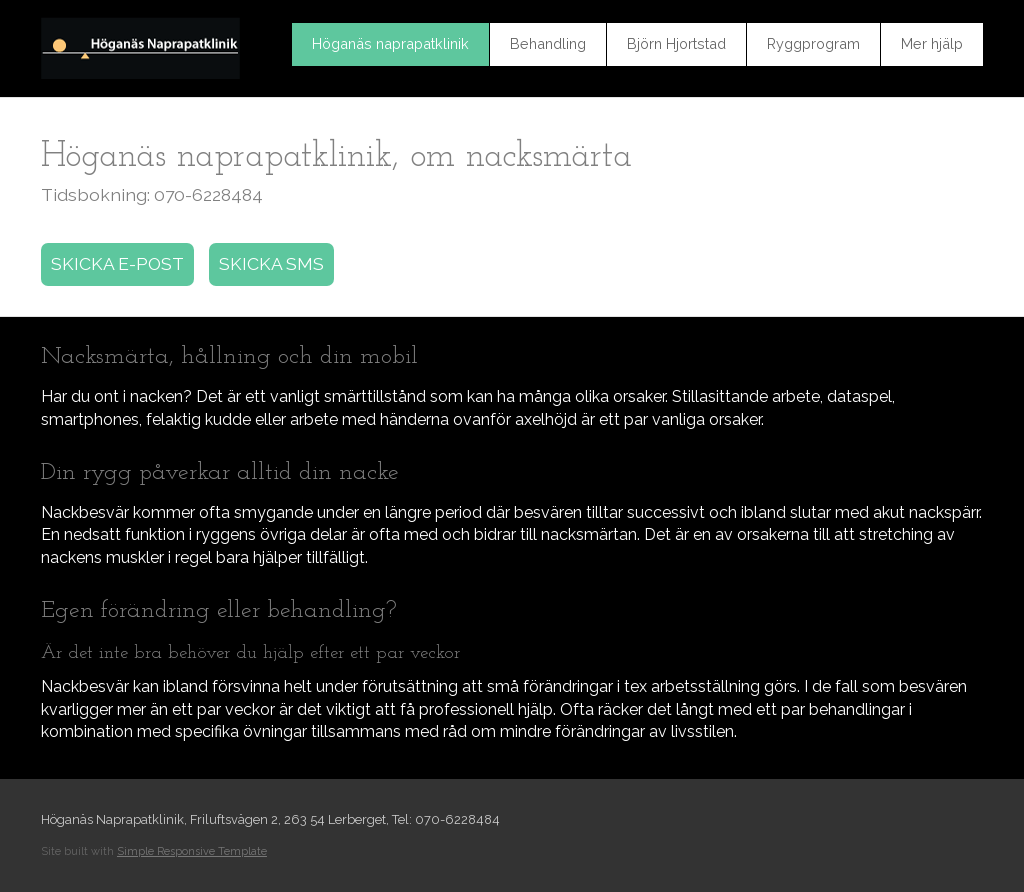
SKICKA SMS (271, 263)
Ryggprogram (813, 43)
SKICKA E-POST (117, 263)
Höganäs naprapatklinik (390, 43)
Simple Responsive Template (192, 851)
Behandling (548, 43)
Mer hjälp (932, 43)
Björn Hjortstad (676, 43)
